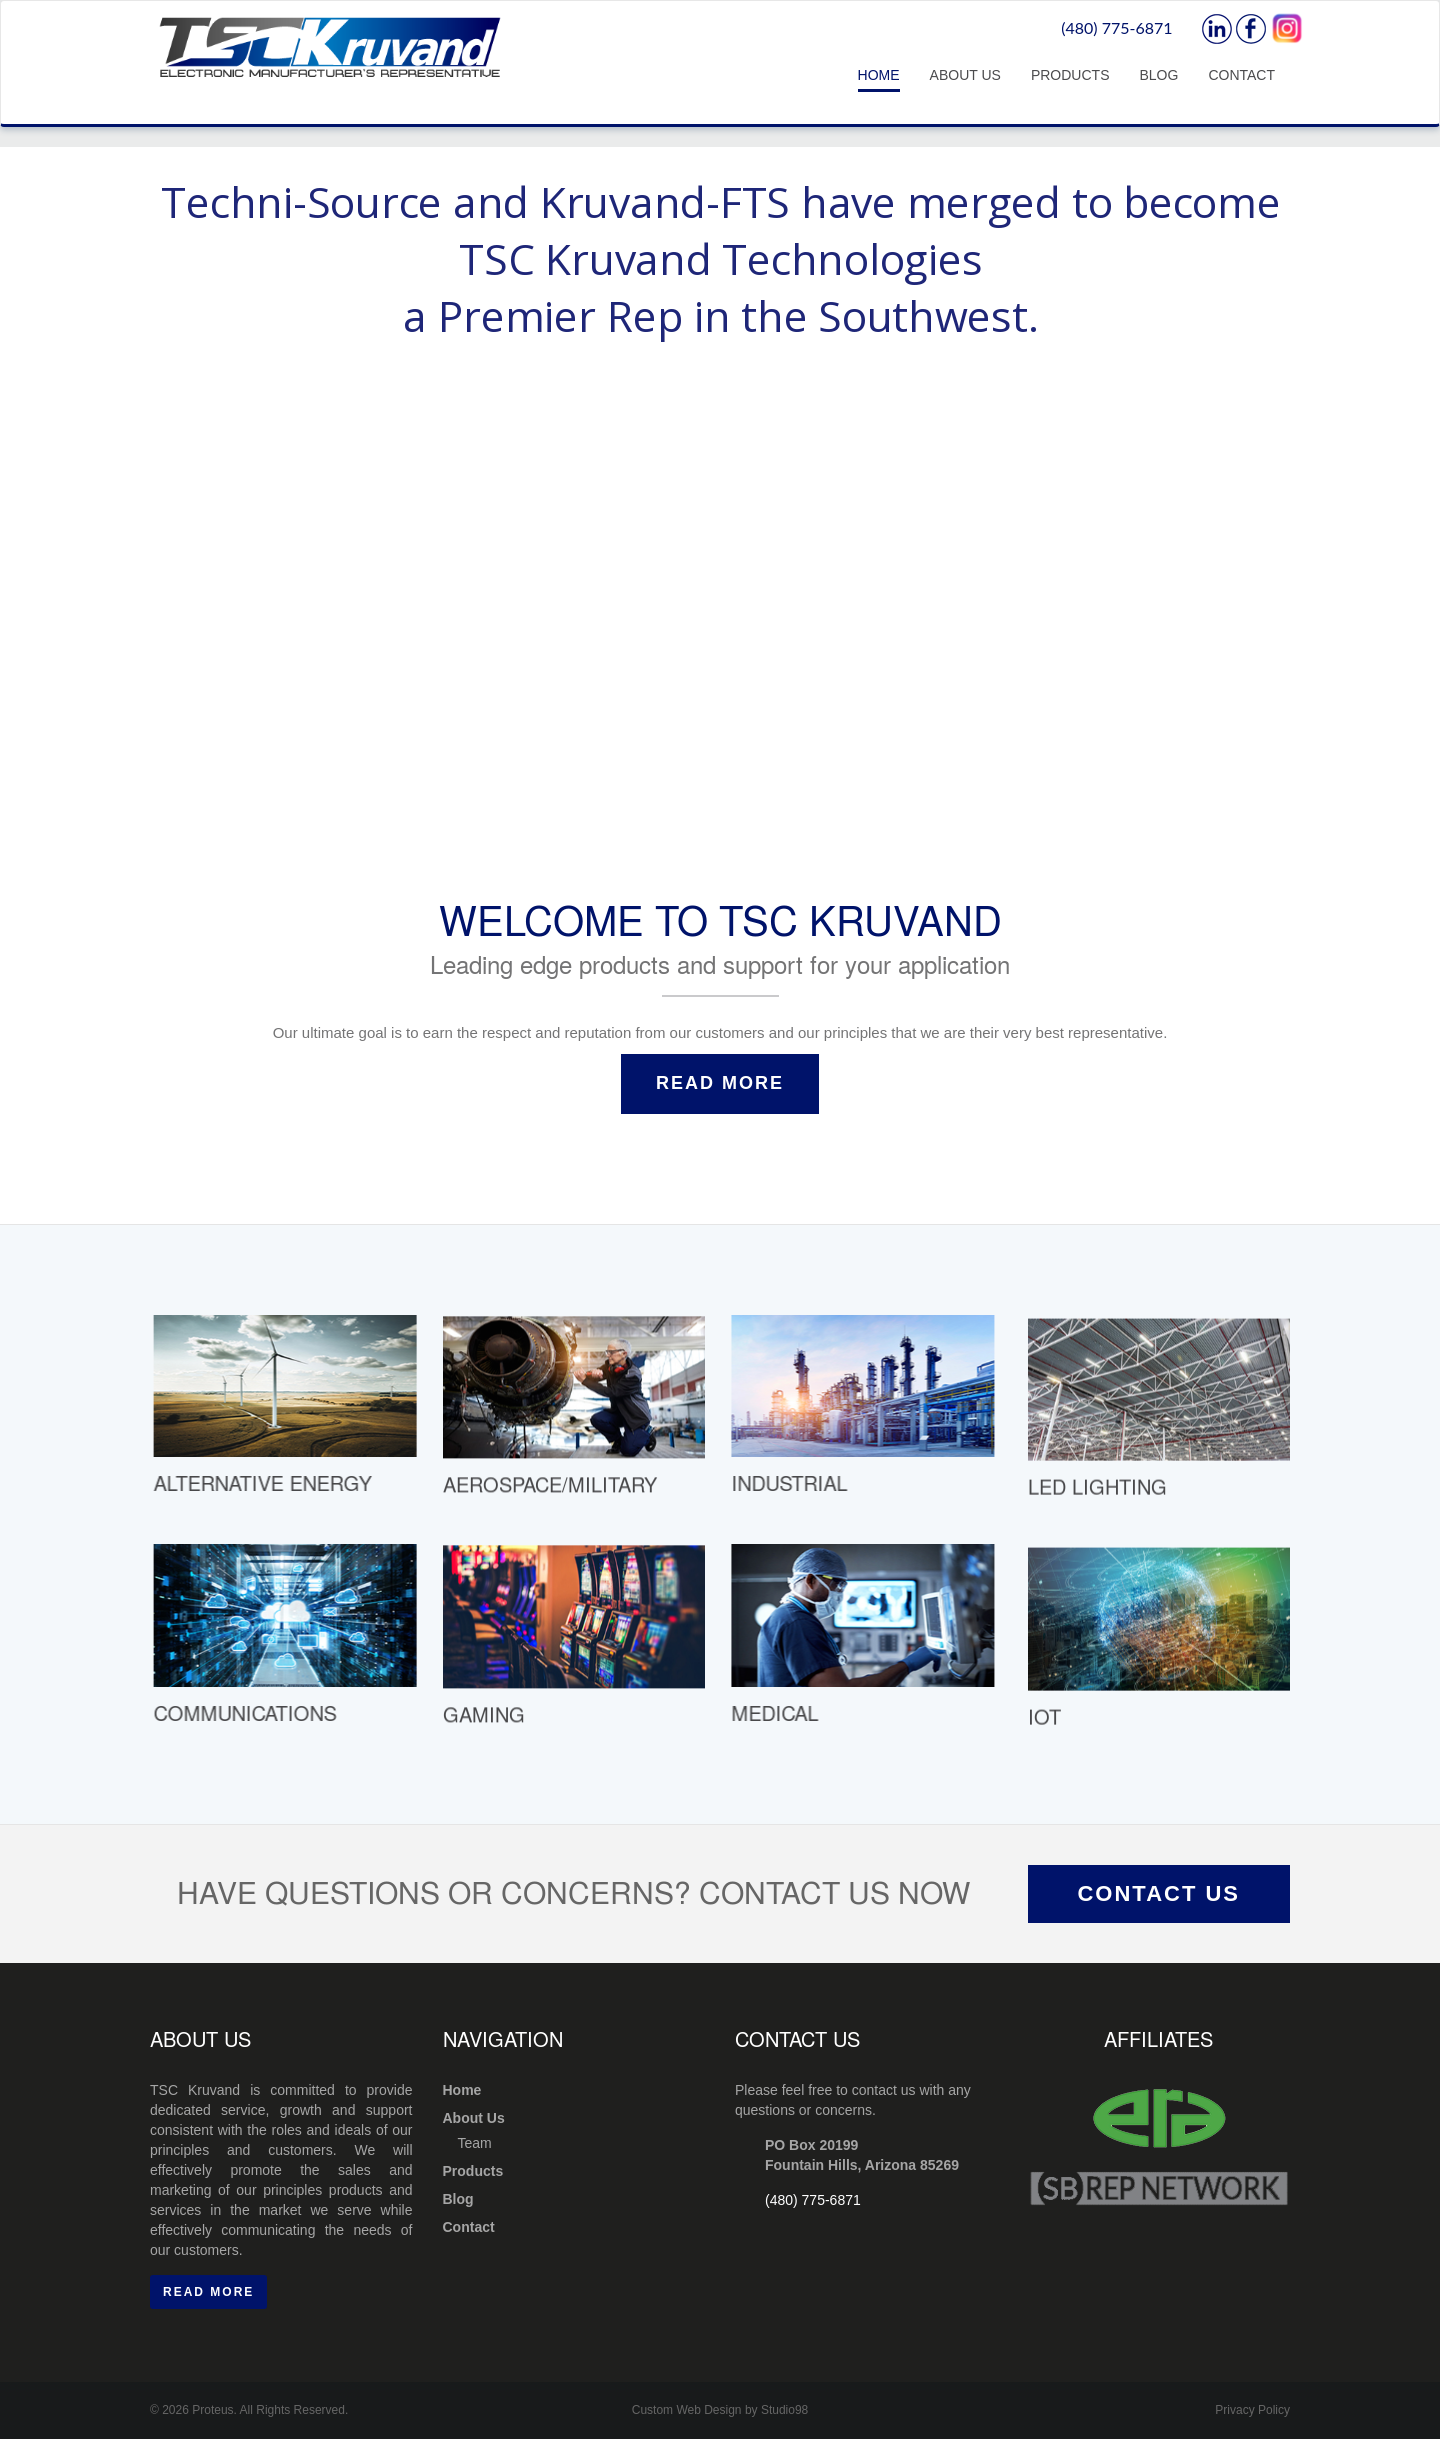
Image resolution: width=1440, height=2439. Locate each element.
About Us (965, 75)
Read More (720, 1083)
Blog (1158, 75)
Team (475, 2143)
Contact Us (1158, 1893)
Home (879, 75)
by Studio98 (776, 2410)
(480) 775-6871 (1116, 27)
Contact (1241, 75)
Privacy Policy (1252, 2410)
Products (1070, 75)
